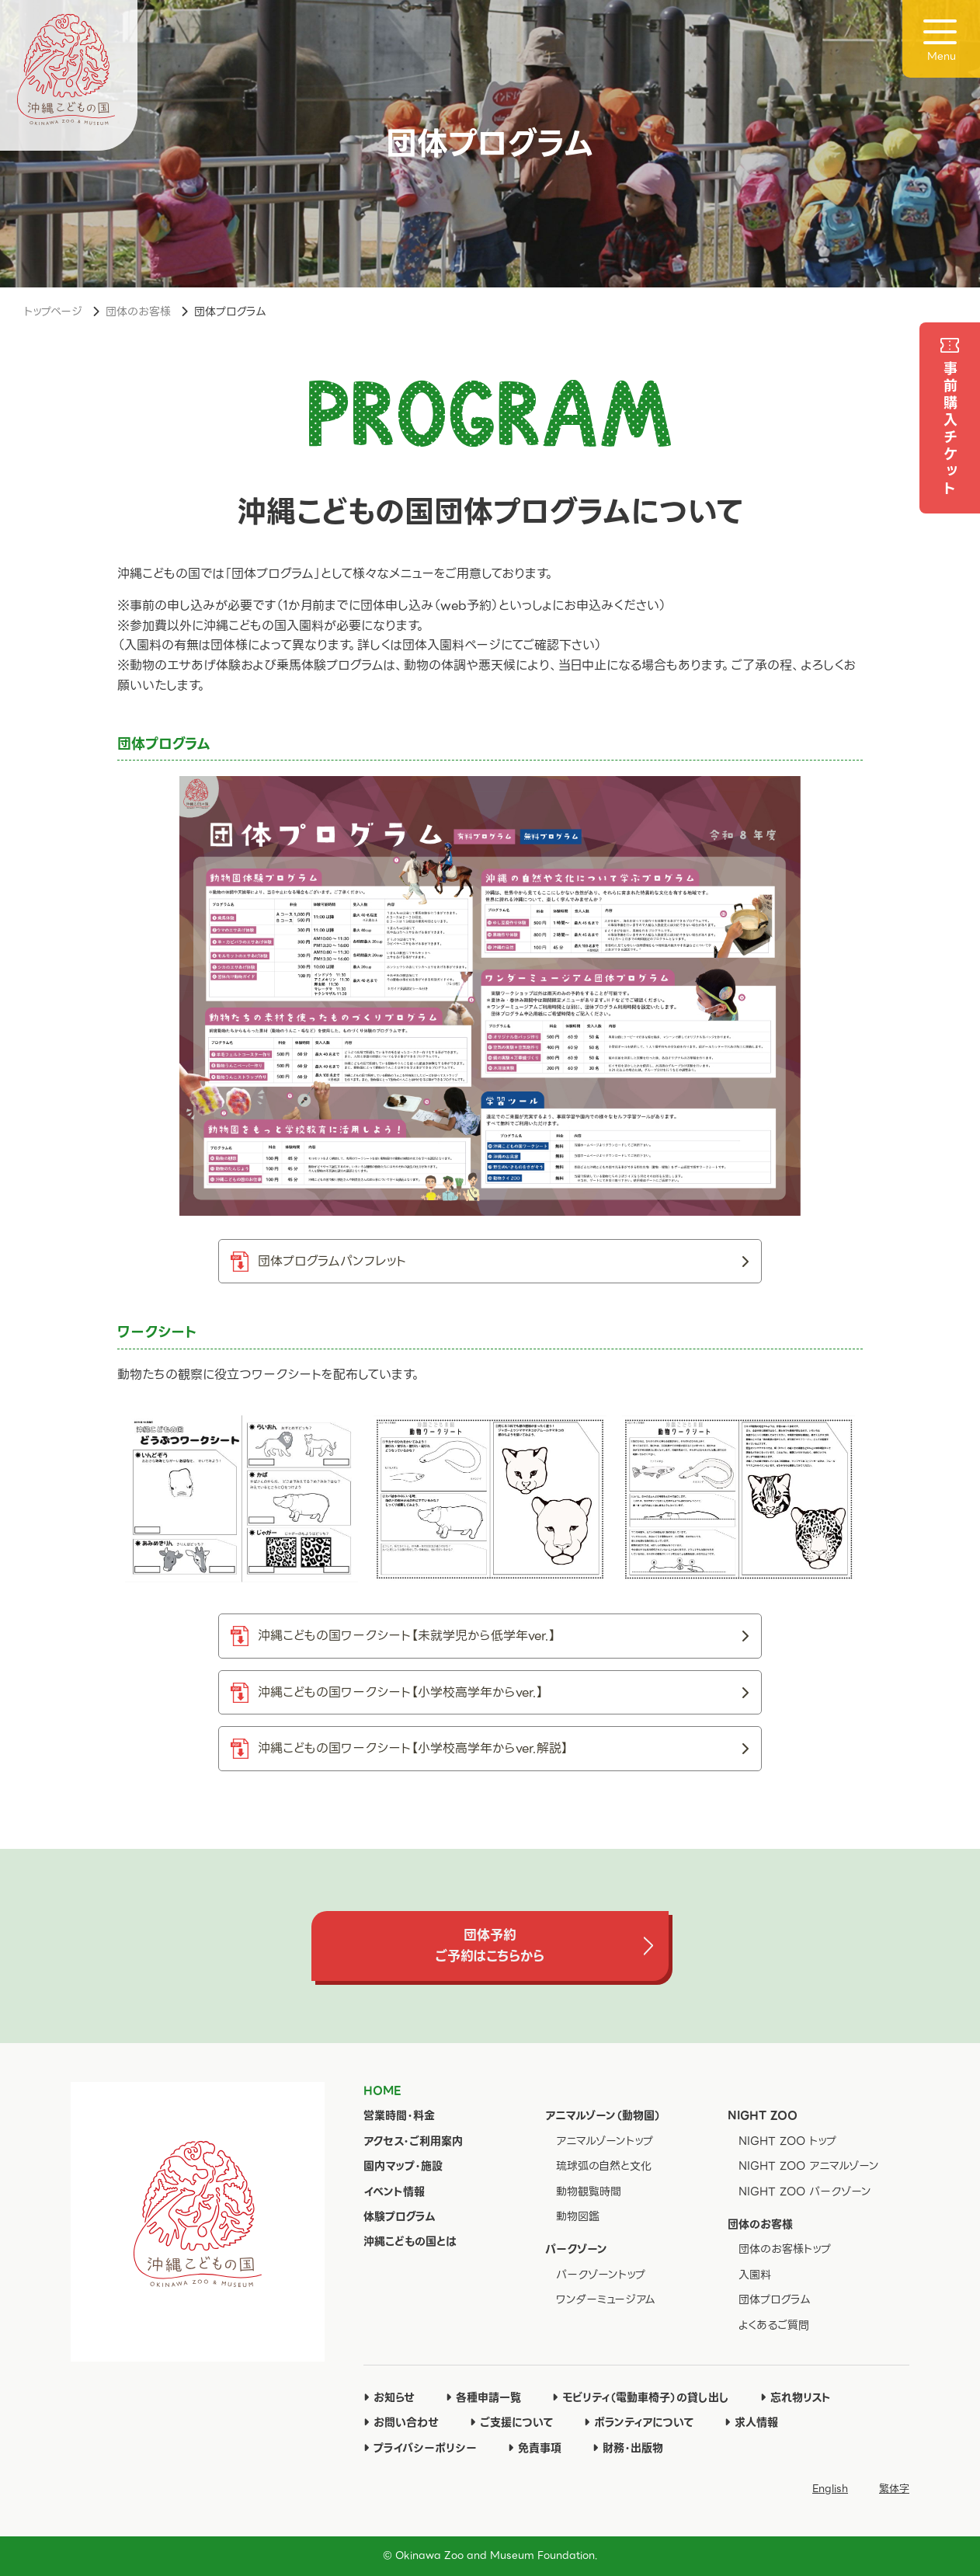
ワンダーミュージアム (605, 2299)
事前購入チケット (950, 429)
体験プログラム (399, 2216)
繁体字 (894, 2488)
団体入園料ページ (451, 645)
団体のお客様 (138, 311)
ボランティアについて (638, 2422)
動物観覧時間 (588, 2191)
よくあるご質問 (773, 2325)
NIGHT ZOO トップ (787, 2141)
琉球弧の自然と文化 (604, 2165)
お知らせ (389, 2397)
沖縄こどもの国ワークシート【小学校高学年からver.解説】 (503, 1748)
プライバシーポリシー (420, 2447)
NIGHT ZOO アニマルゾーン (808, 2165)
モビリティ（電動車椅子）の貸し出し (640, 2397)
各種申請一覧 (483, 2397)
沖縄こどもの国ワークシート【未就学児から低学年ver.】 (503, 1635)
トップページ (53, 311)
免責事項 (534, 2447)
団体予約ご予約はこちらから (490, 1945)
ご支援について (511, 2422)
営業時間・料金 (399, 2115)
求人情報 (751, 2422)
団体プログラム (774, 2299)
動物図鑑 (577, 2216)
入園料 (754, 2274)
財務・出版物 (628, 2447)
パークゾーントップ (600, 2274)
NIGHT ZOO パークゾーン (804, 2191)
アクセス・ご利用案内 (413, 2141)
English (830, 2488)
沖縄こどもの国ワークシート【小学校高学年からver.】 (503, 1692)
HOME (382, 2090)
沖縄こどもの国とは (410, 2241)
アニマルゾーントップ (604, 2141)
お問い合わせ (401, 2422)
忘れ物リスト (795, 2397)
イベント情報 (394, 2191)
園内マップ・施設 (403, 2165)
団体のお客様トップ (784, 2248)
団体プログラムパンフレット (503, 1261)
